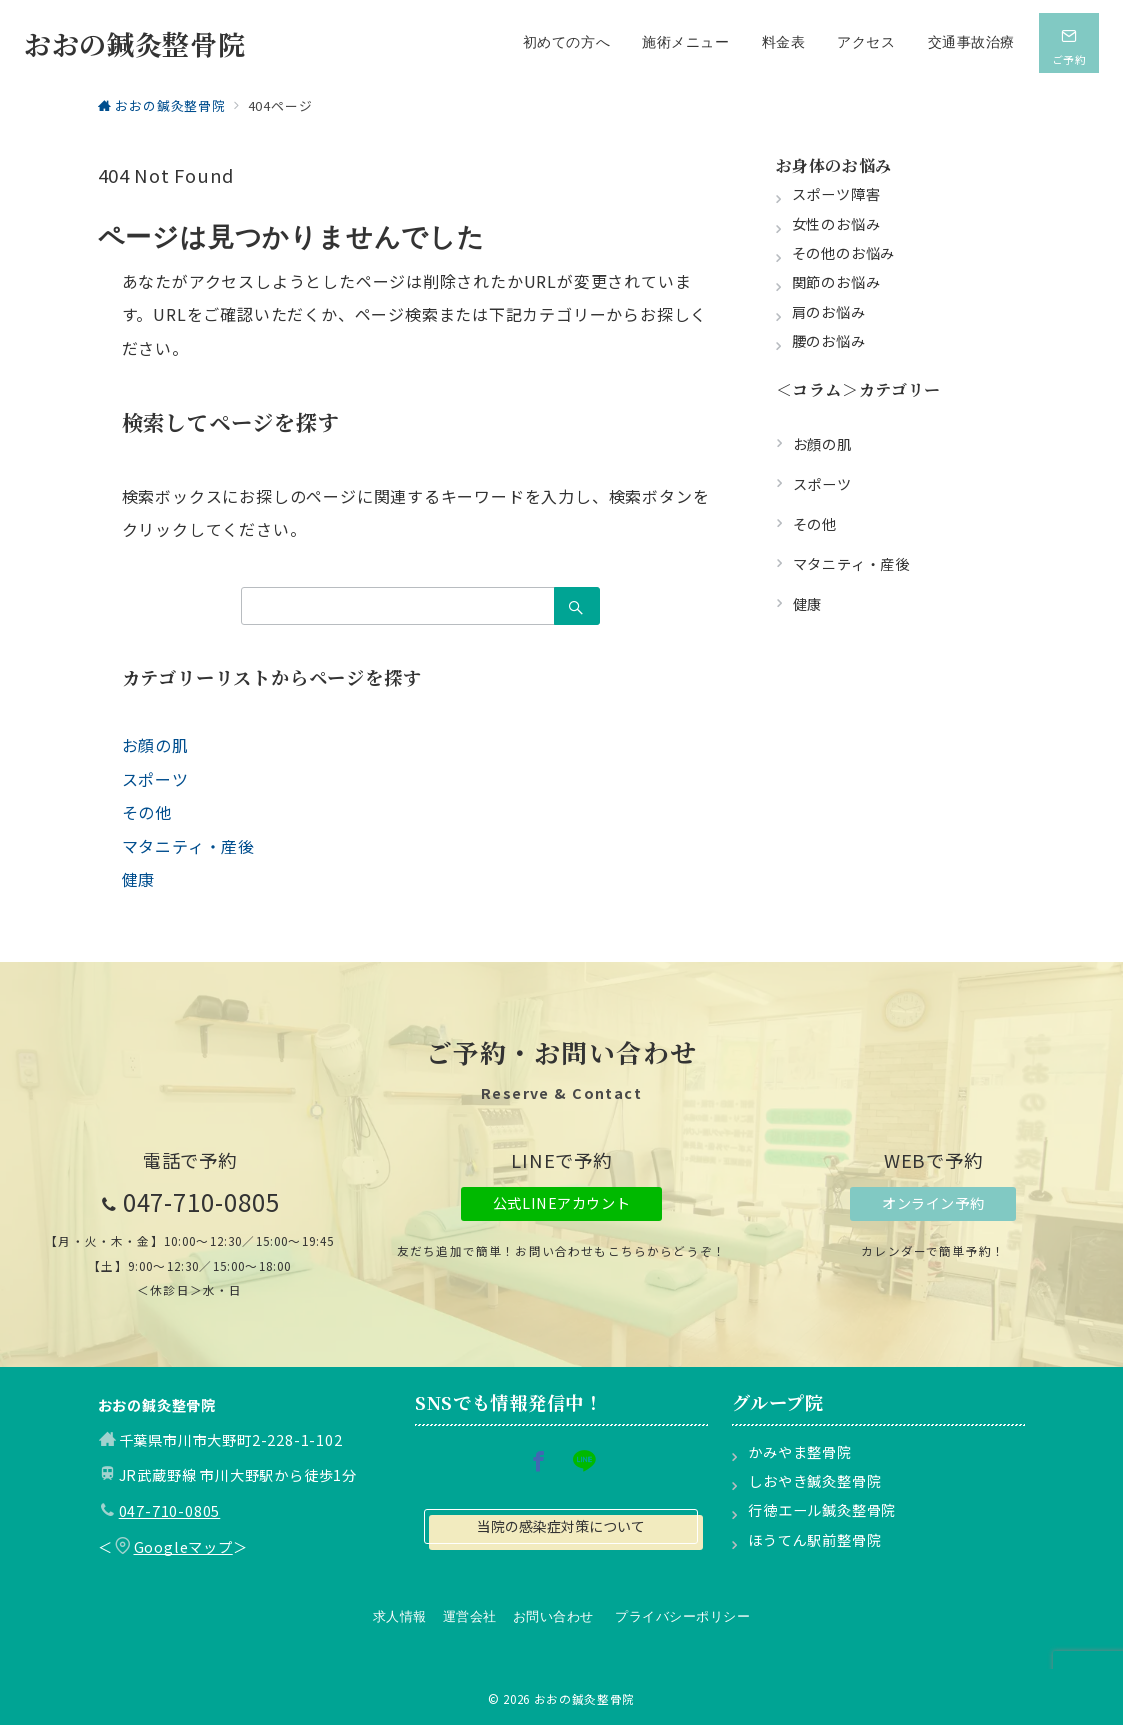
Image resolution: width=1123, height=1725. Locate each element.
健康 (139, 879)
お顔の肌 (155, 745)
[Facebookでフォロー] (538, 1461)
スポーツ (155, 779)
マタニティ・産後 (188, 846)
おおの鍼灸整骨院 (134, 43)
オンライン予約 (933, 1203)
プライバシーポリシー (682, 1616)
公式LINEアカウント (561, 1203)
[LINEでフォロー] (584, 1461)
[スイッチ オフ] (1069, 43)
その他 (147, 812)
